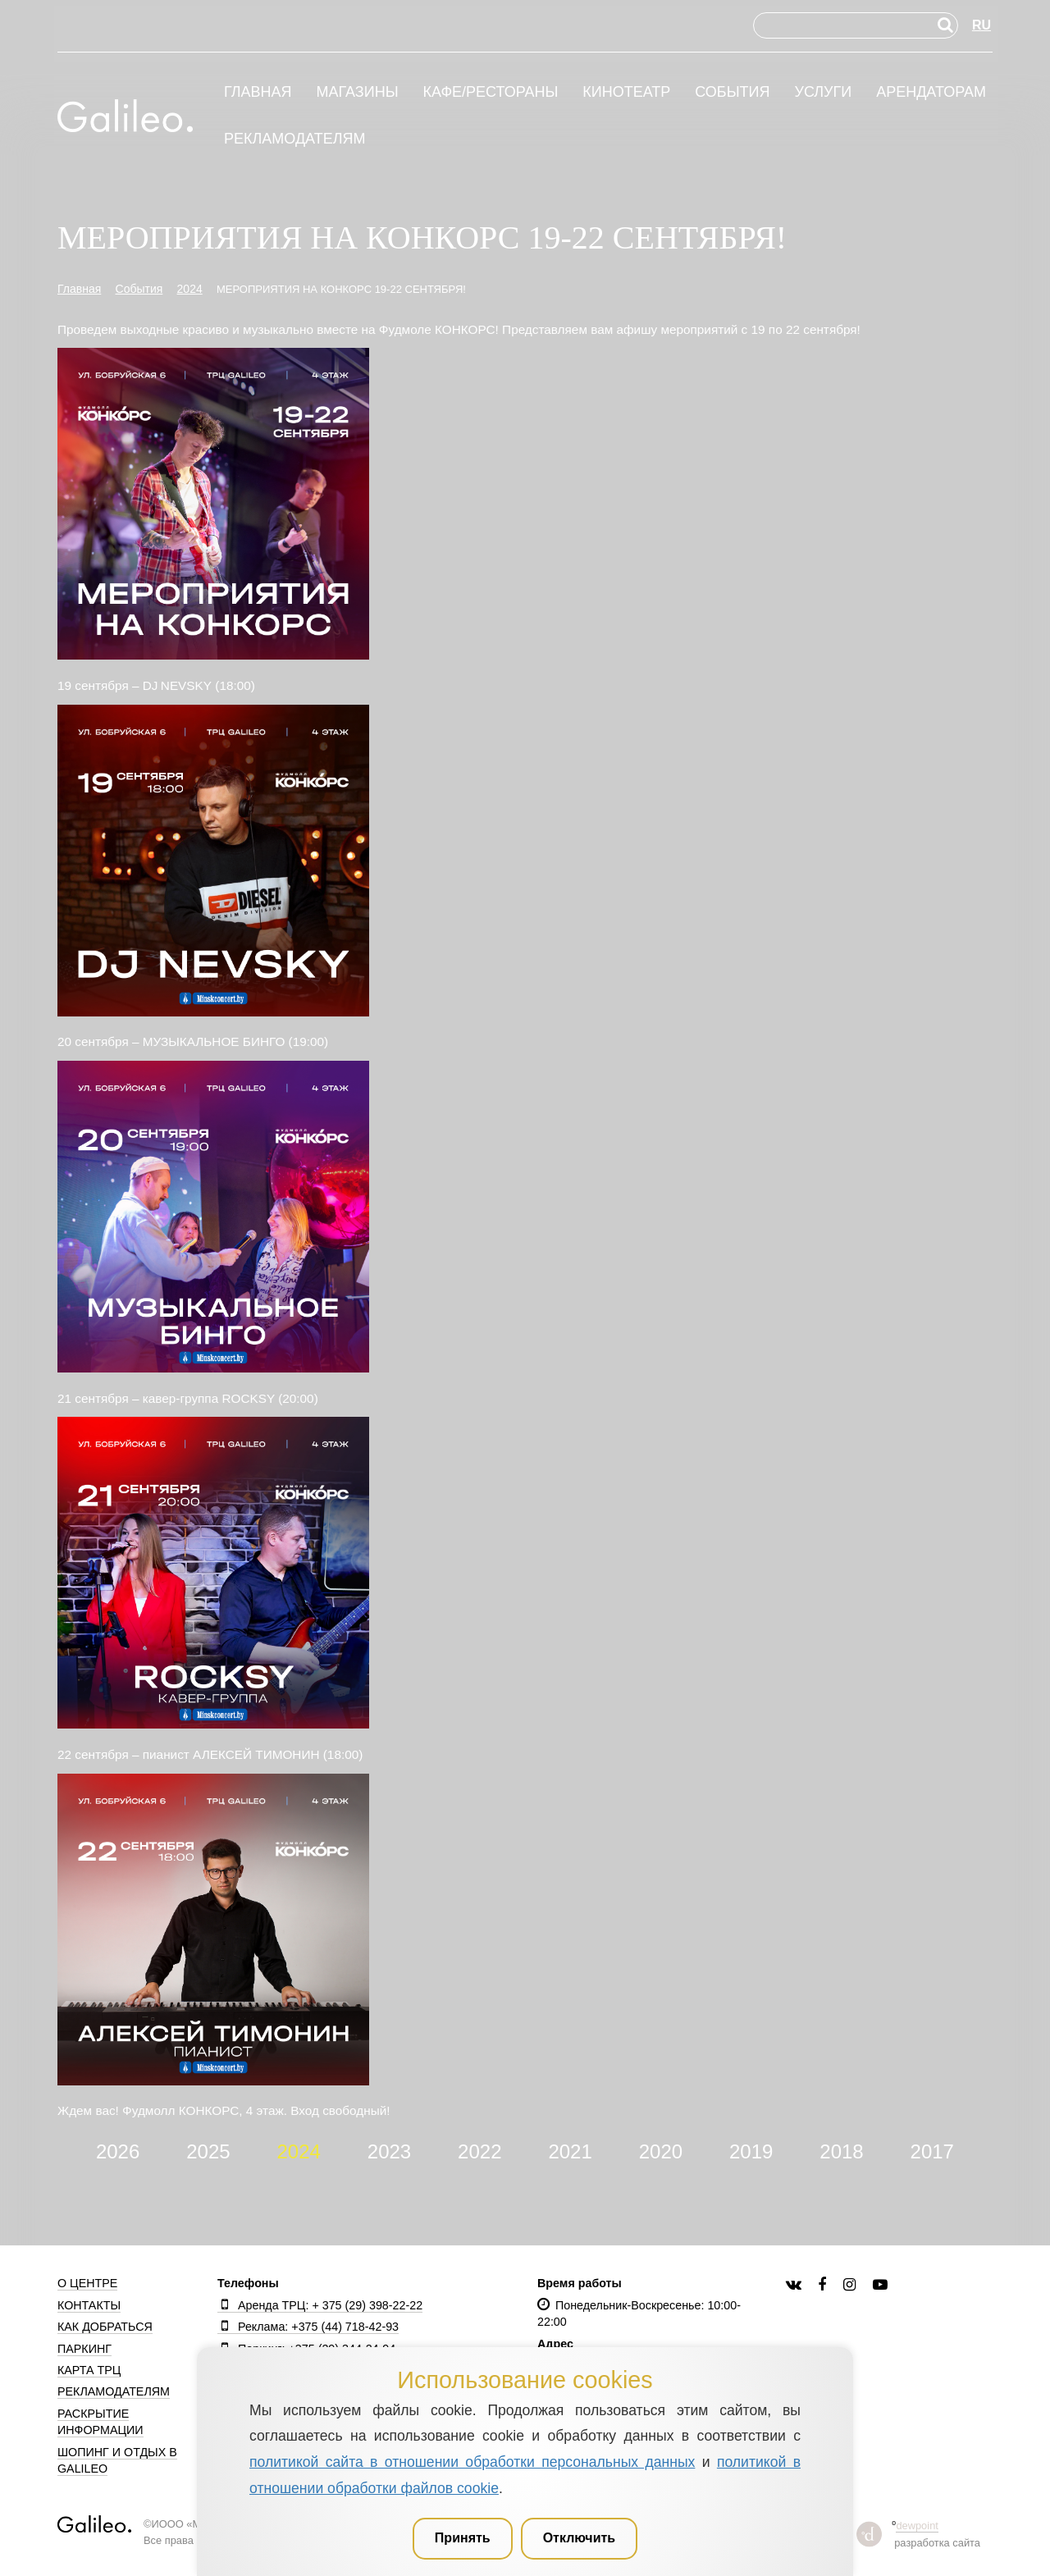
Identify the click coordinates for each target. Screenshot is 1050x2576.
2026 (117, 2151)
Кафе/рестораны (490, 92)
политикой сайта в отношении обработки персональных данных (472, 2462)
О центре (87, 2283)
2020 (660, 2151)
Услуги (822, 92)
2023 (389, 2151)
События (732, 92)
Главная (258, 92)
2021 (569, 2151)
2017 (932, 2151)
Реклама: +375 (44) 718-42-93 (308, 2326)
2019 (751, 2151)
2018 (841, 2151)
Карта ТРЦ (89, 2370)
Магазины (357, 92)
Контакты (89, 2305)
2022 (479, 2151)
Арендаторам (931, 92)
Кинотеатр (626, 92)
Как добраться (105, 2326)
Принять (463, 2538)
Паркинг (84, 2348)
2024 (299, 2151)
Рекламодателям (295, 139)
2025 (208, 2151)
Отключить (579, 2538)
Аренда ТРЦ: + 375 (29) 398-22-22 (319, 2305)
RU (981, 25)
